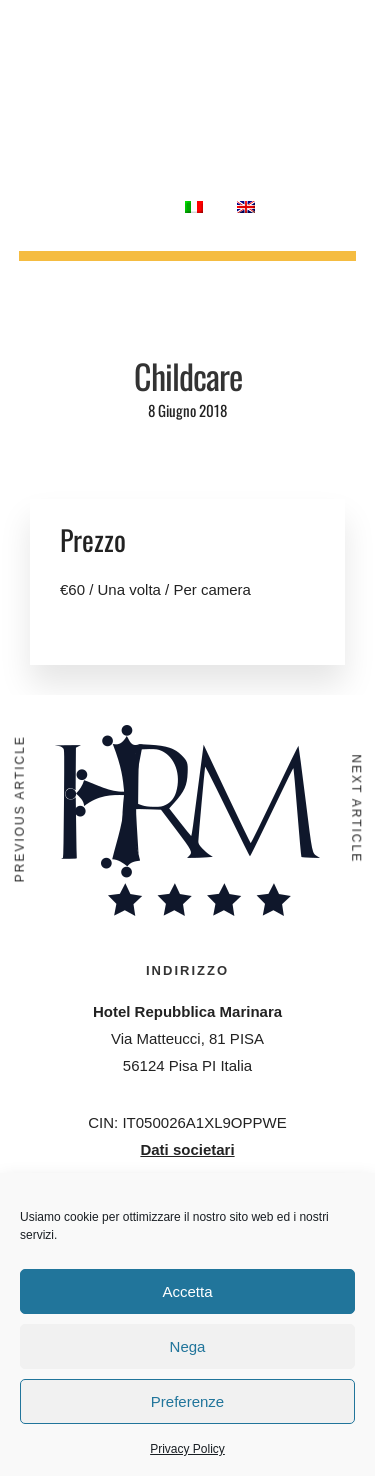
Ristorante (238, 43)
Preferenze (187, 1401)
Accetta (187, 1291)
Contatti (125, 206)
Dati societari (187, 1149)
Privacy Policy (187, 1449)
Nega (188, 1346)
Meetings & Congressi (197, 72)
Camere (147, 43)
